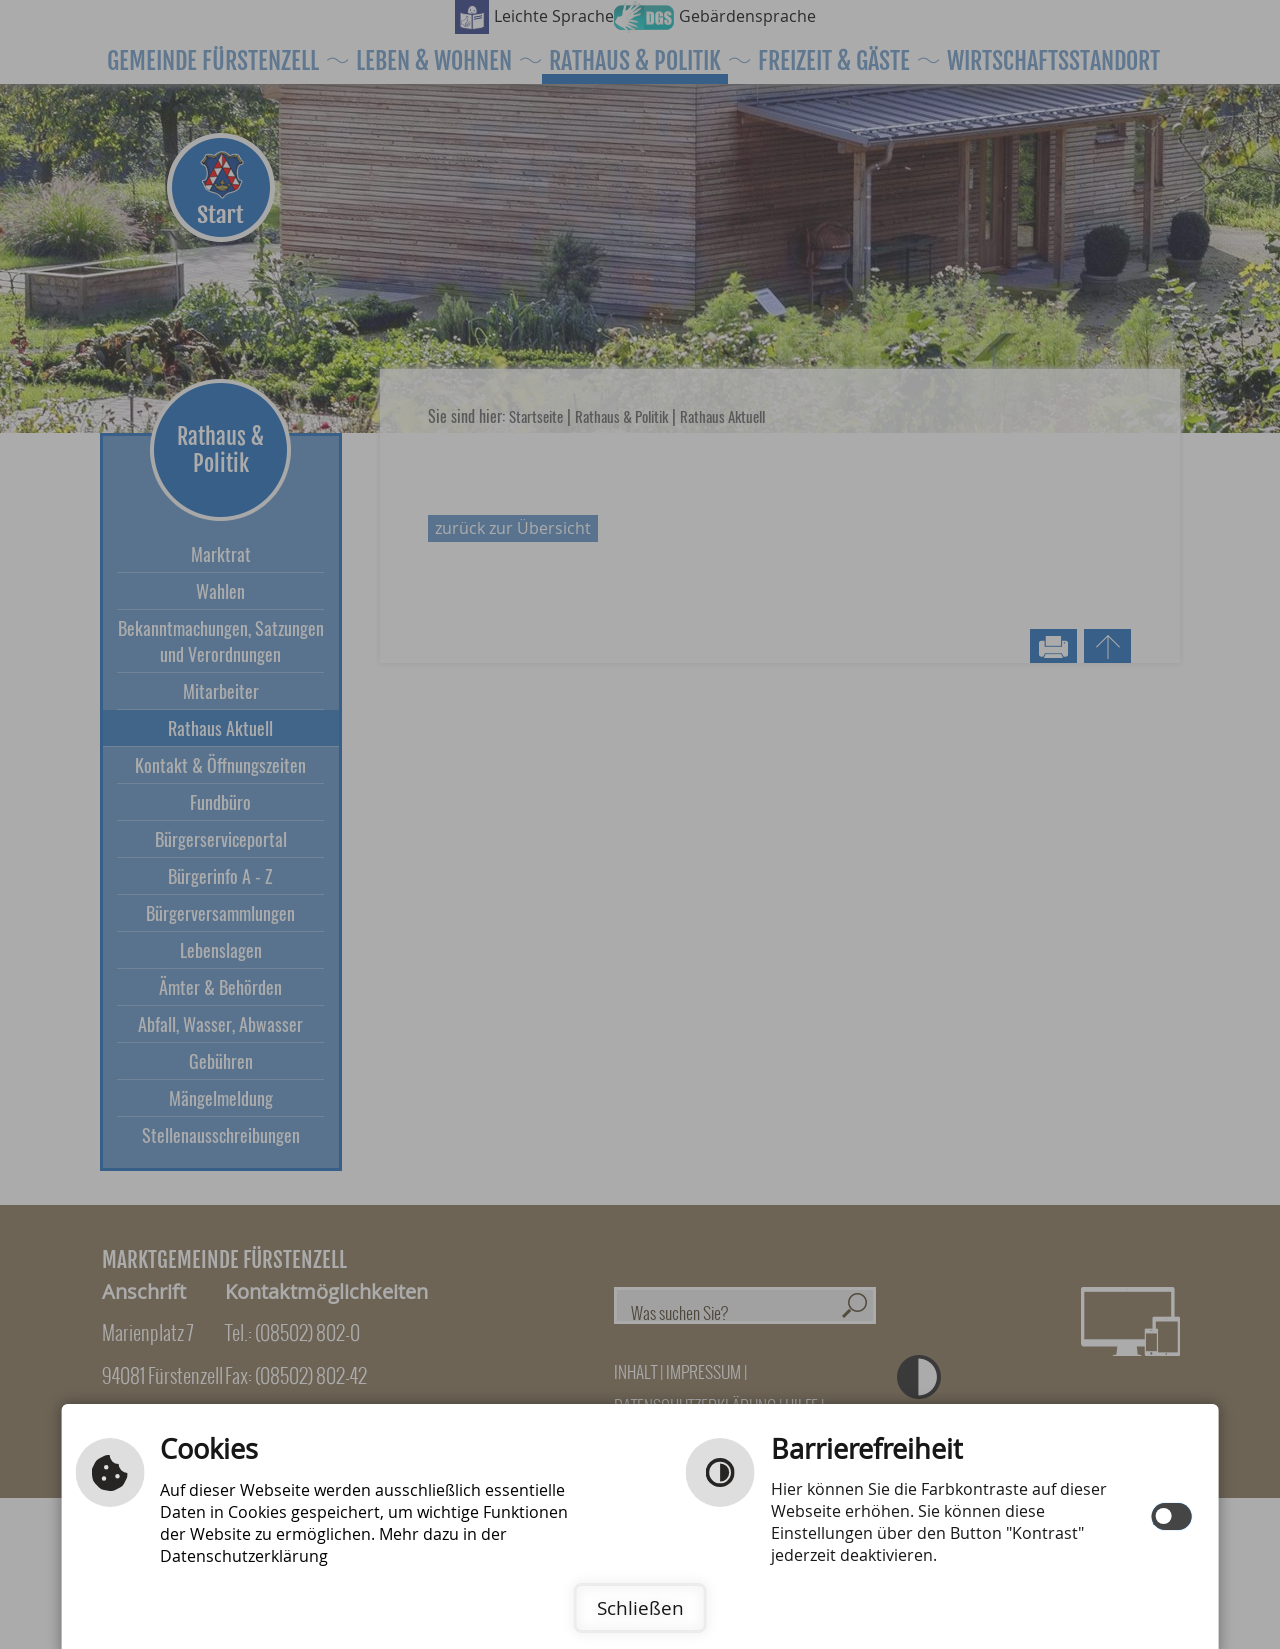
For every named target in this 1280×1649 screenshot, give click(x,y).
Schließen (640, 1608)
